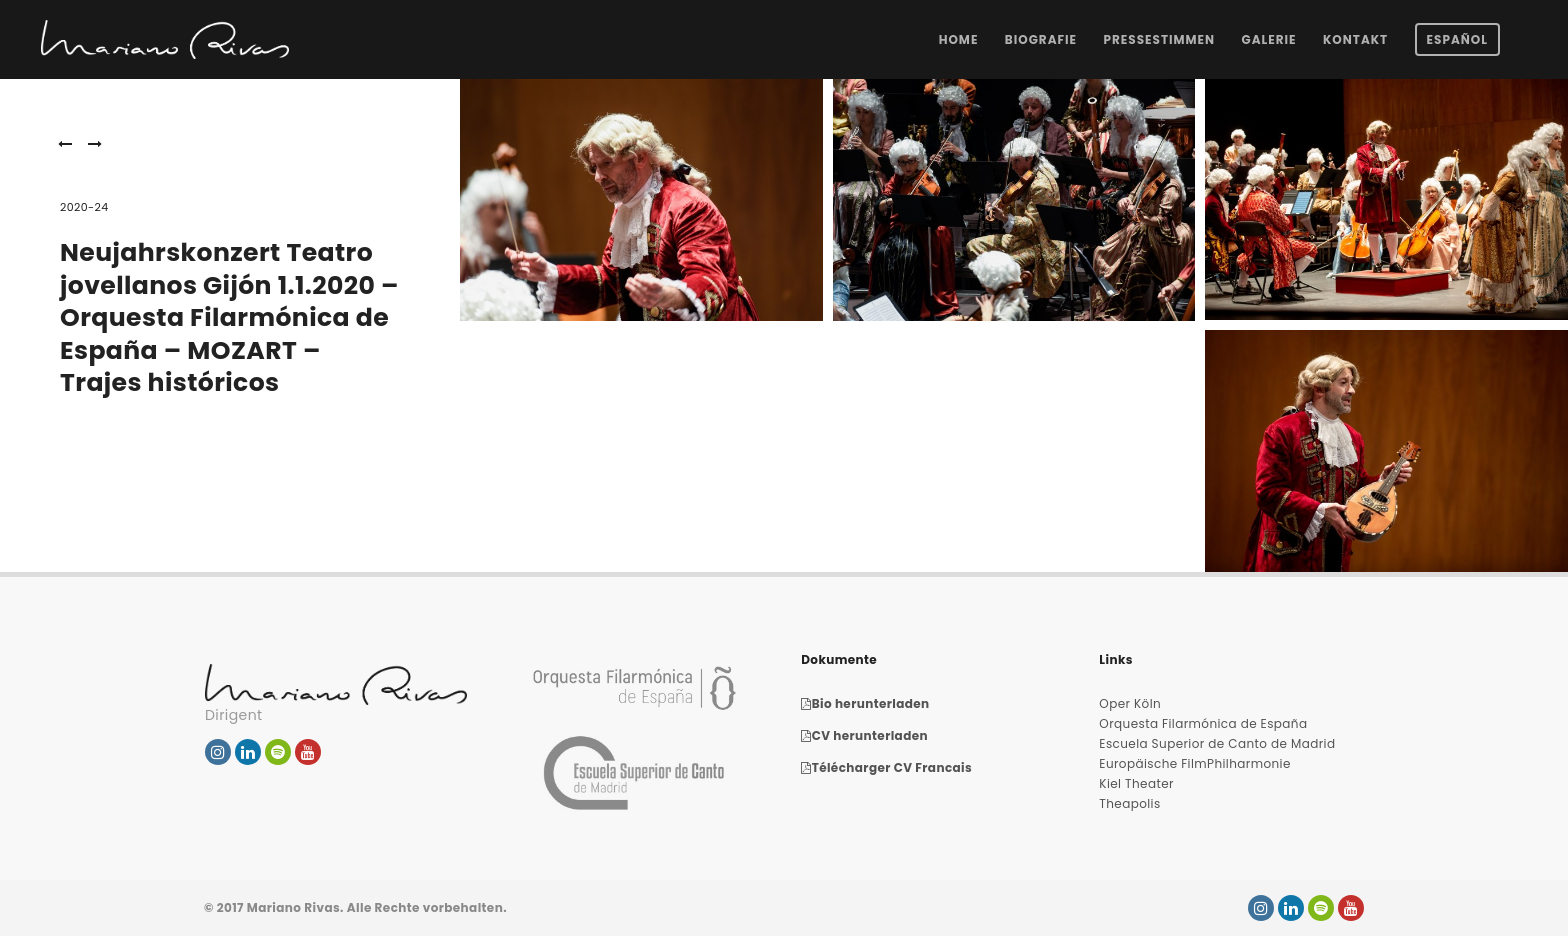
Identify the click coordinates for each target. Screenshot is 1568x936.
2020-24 (84, 207)
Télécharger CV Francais (886, 767)
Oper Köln (1130, 703)
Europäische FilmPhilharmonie (1194, 763)
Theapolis (1129, 803)
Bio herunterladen (865, 703)
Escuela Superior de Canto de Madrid (1217, 743)
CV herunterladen (864, 735)
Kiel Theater (1136, 783)
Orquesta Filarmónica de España (1203, 723)
